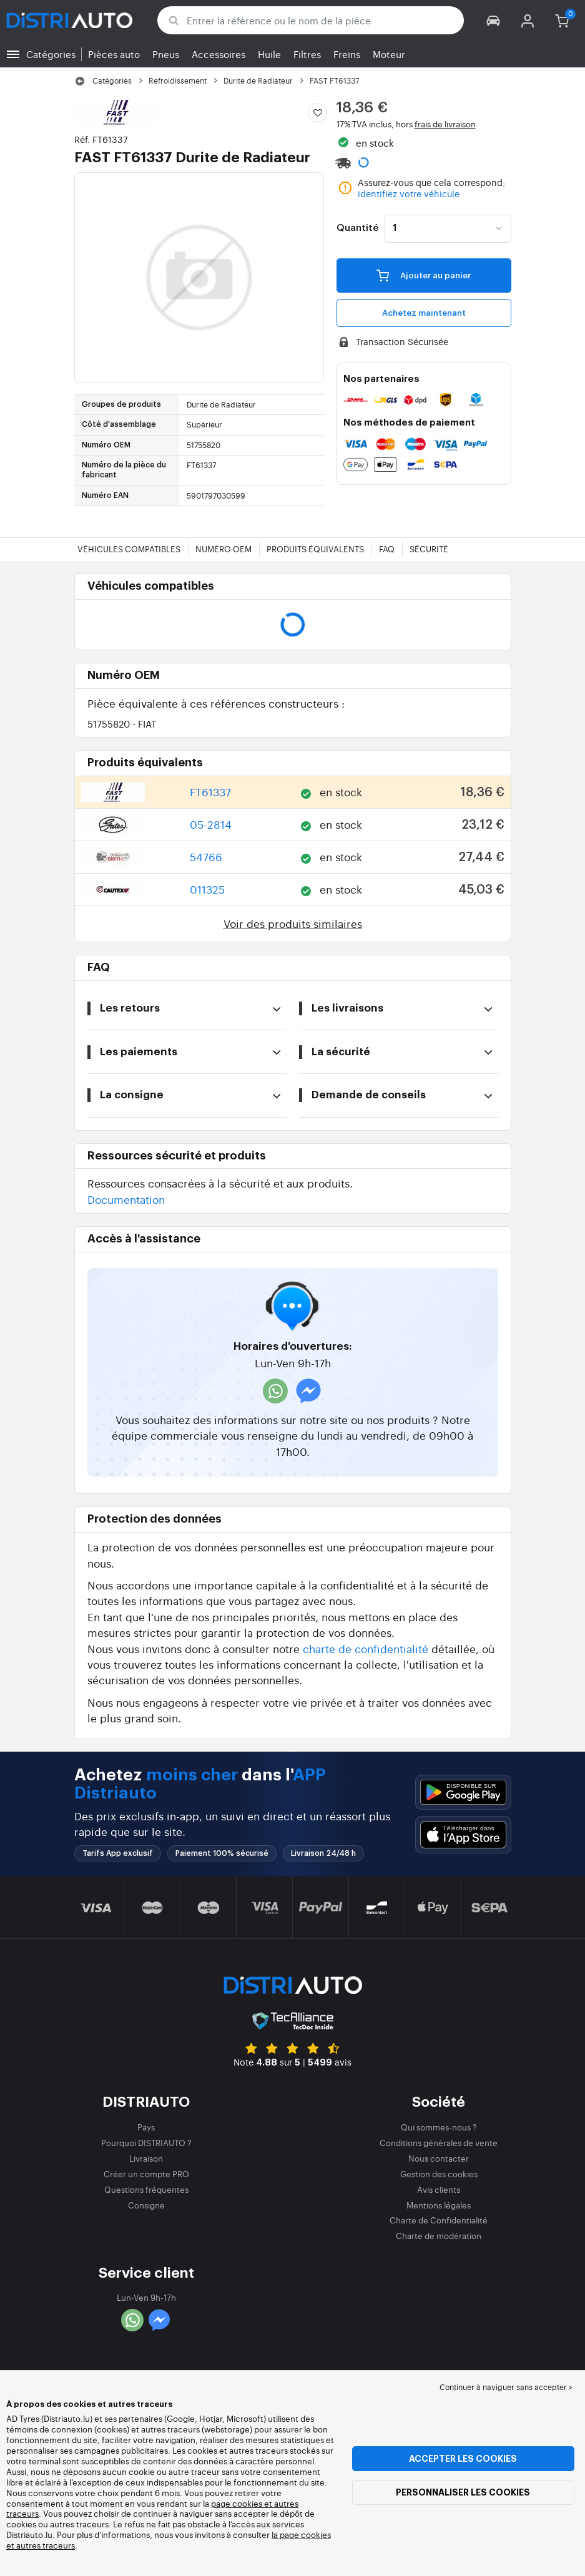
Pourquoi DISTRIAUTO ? (146, 2142)
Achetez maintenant (424, 313)
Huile (269, 54)
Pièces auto (114, 54)
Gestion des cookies (439, 2174)
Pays (146, 2127)
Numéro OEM (223, 549)
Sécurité (429, 549)
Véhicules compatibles (128, 549)
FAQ (387, 549)
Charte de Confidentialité (439, 2220)
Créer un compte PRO (146, 2174)
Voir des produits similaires (293, 923)
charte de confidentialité (365, 1648)
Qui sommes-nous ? (439, 2127)
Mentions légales (438, 2205)
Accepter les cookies (463, 2458)
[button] (493, 20)
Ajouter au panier (423, 275)
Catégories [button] (51, 54)
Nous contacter (438, 2158)
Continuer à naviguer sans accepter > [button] (506, 2387)
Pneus (165, 54)
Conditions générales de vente (439, 2142)
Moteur (389, 54)
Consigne (146, 2205)
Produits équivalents (315, 549)
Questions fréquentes (146, 2189)
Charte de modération (438, 2235)
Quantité (357, 228)
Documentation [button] (126, 1199)
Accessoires (218, 54)
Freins (346, 54)
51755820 (122, 723)
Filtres (307, 54)
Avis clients (438, 2189)
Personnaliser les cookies (463, 2492)
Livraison (146, 2158)
